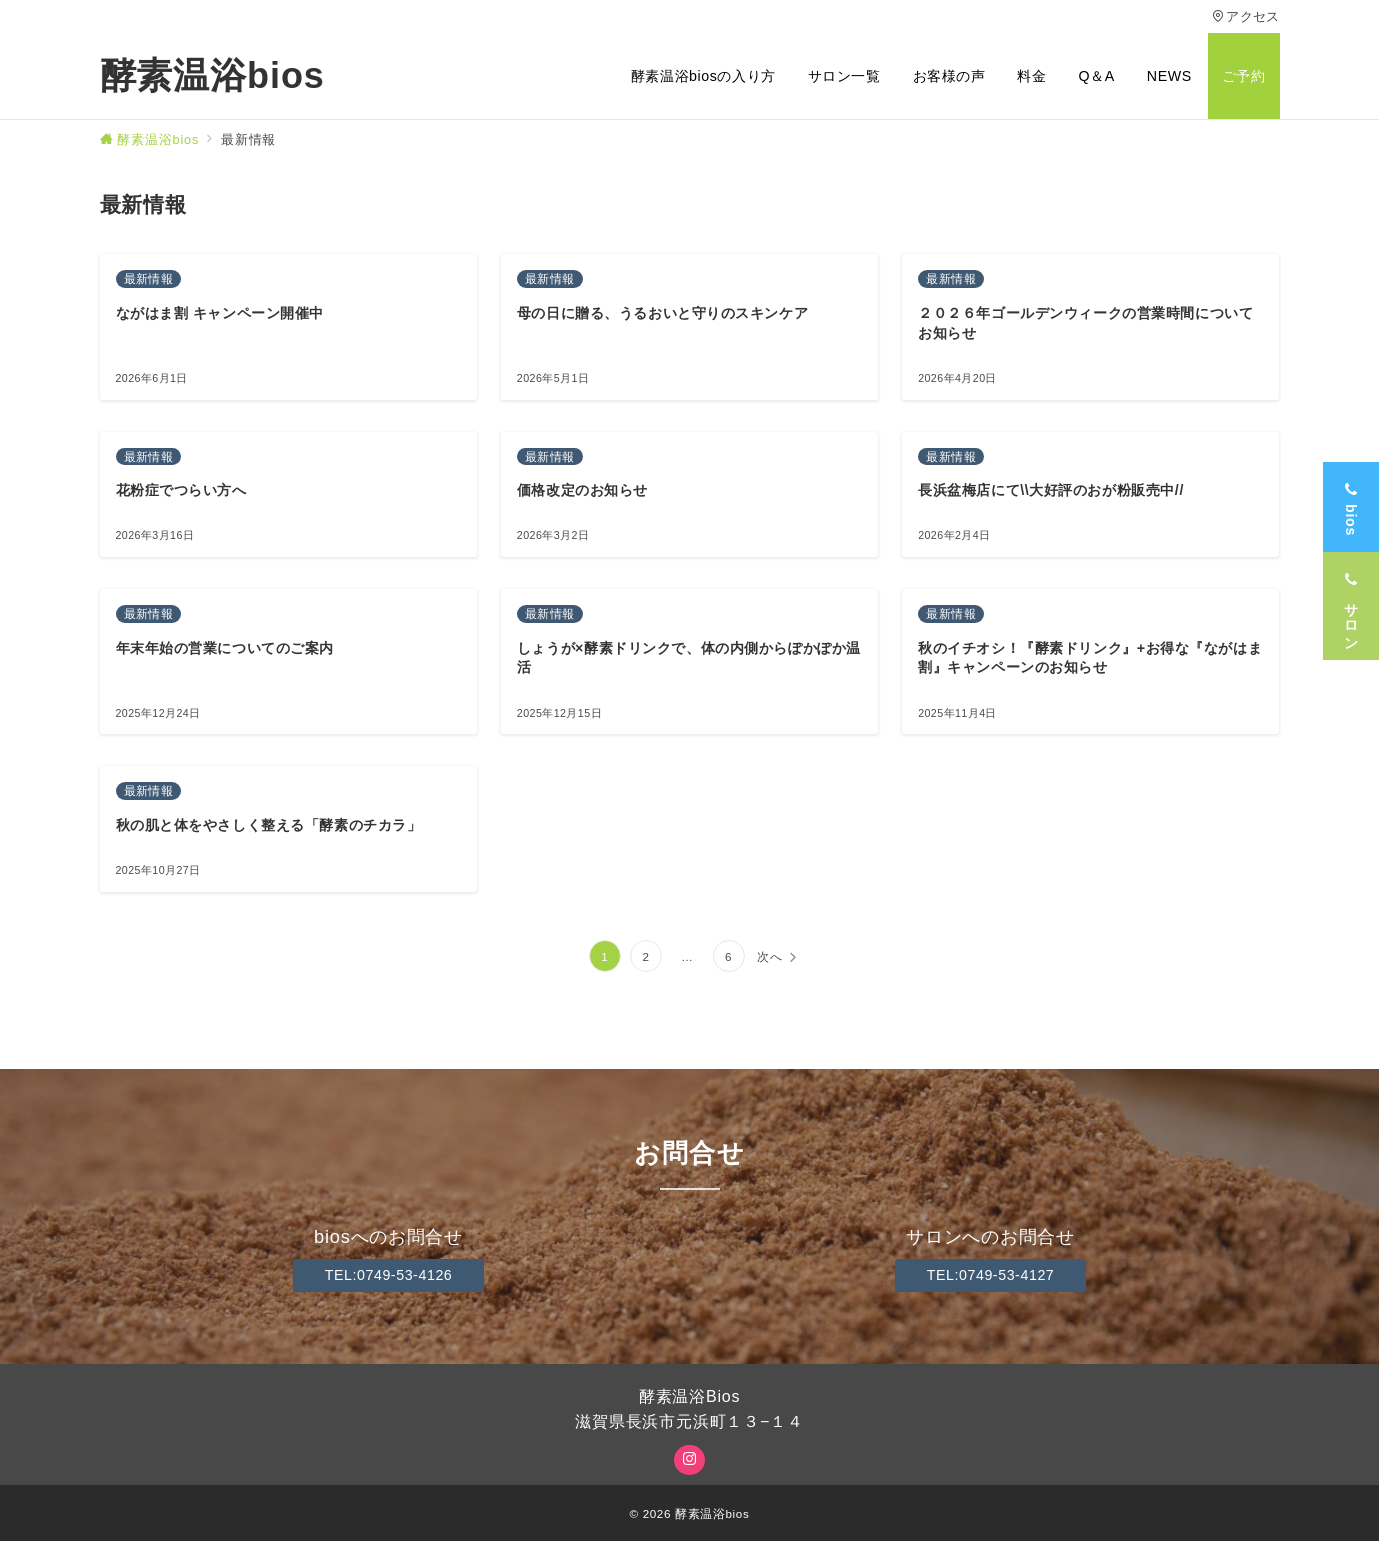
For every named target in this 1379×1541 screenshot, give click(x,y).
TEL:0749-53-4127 (991, 1275)
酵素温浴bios (212, 76)
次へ (770, 956)
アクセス (1245, 16)
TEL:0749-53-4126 (389, 1275)
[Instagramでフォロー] (689, 1460)
